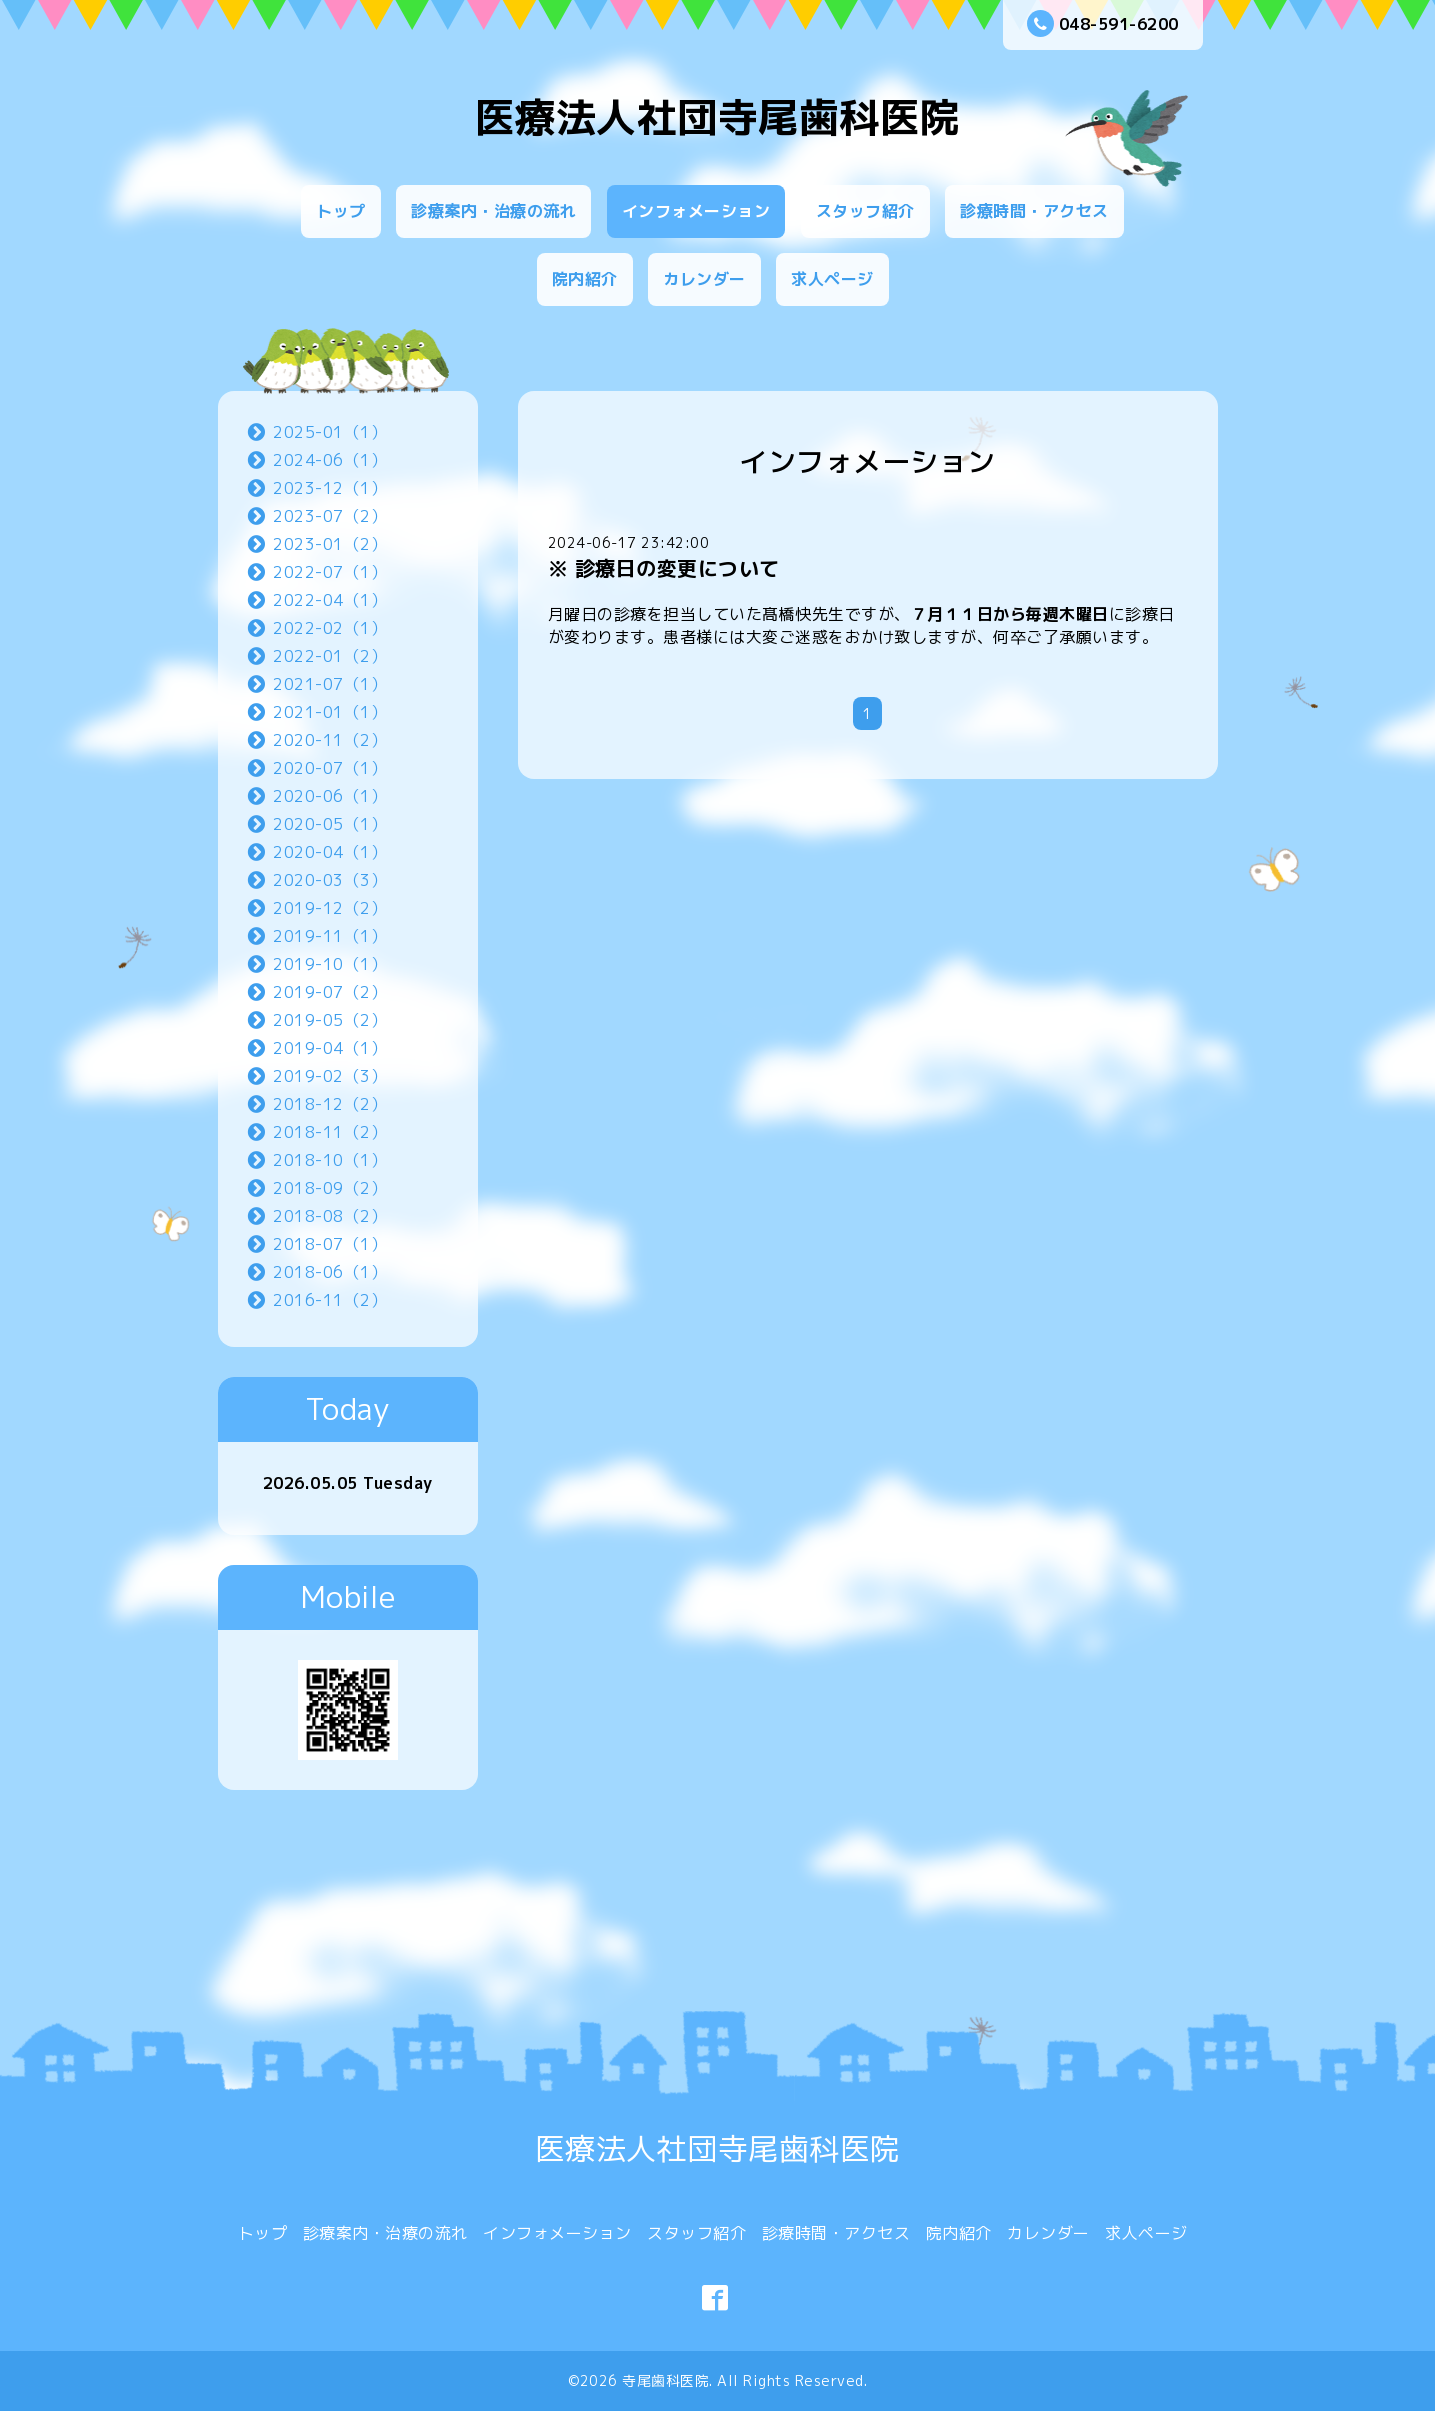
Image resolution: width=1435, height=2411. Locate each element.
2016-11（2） (330, 1300)
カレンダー (704, 279)
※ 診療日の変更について (664, 568)
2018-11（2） (330, 1132)
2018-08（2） (330, 1216)
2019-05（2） (330, 1020)
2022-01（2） (330, 656)
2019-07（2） (330, 992)
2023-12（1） (330, 488)
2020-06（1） (330, 796)
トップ (341, 211)
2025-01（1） (330, 432)
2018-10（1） (330, 1160)
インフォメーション (696, 211)
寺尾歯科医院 (665, 2380)
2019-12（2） (330, 908)
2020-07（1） (330, 768)
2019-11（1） (330, 936)
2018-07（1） (330, 1244)
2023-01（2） (330, 544)
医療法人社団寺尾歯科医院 (718, 117)
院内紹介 (585, 279)
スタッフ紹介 (865, 211)
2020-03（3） (330, 880)
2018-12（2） (330, 1104)
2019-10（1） (330, 964)
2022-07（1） (330, 572)
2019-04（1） (330, 1048)
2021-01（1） (330, 712)
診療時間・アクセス (1034, 211)
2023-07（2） (330, 516)
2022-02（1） (330, 628)
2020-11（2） (330, 740)
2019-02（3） (330, 1076)
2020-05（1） (330, 824)
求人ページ (832, 279)
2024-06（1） (330, 460)
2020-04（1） (330, 852)
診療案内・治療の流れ (493, 211)
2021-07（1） (330, 684)
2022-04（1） (330, 600)
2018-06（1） (330, 1272)
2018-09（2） (330, 1188)
